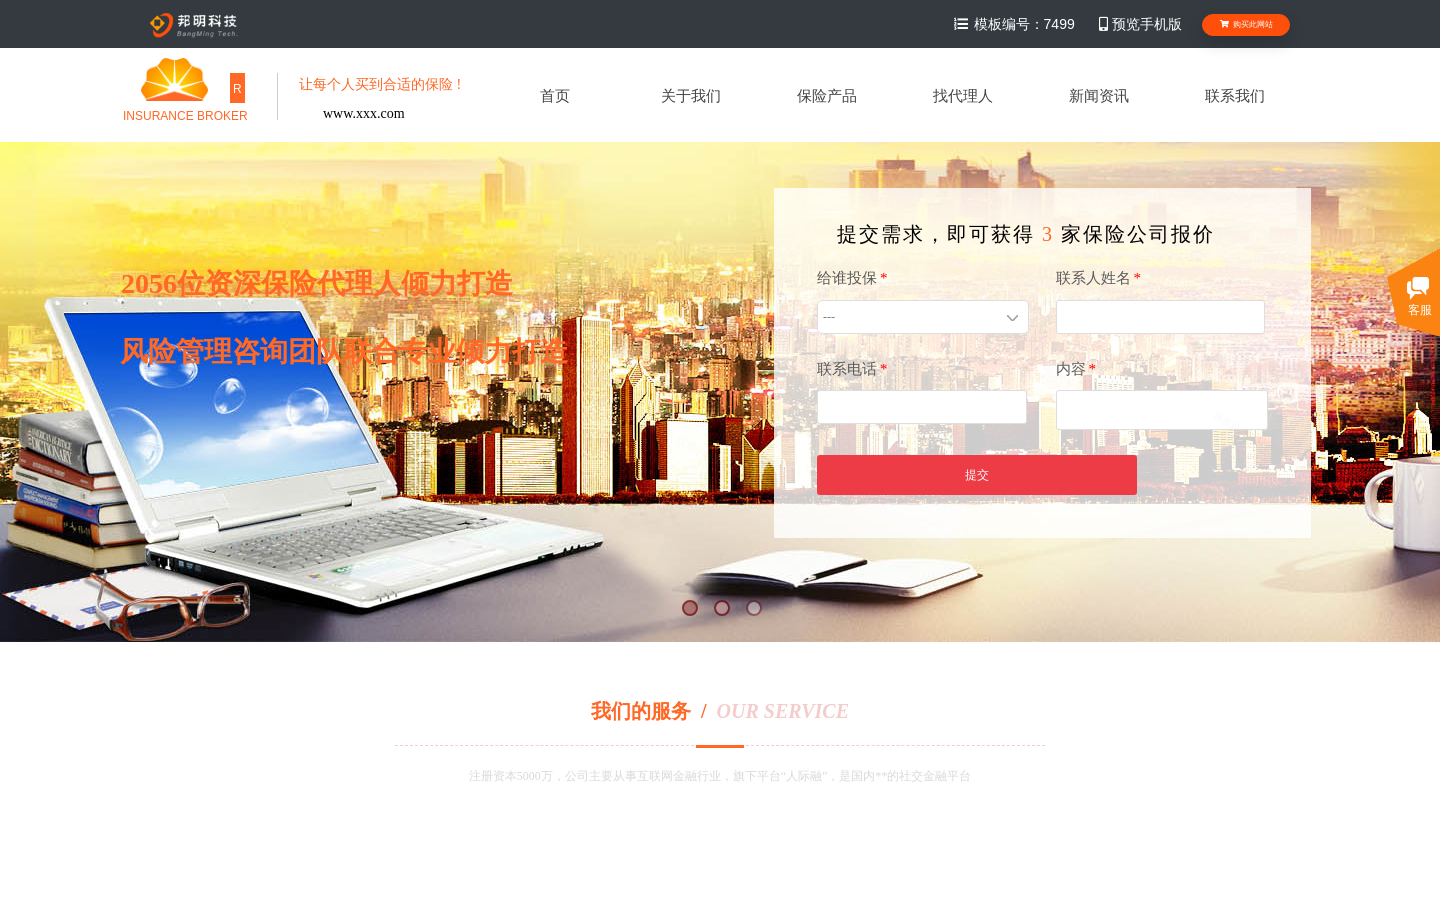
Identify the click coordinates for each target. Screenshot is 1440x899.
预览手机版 (1139, 24)
